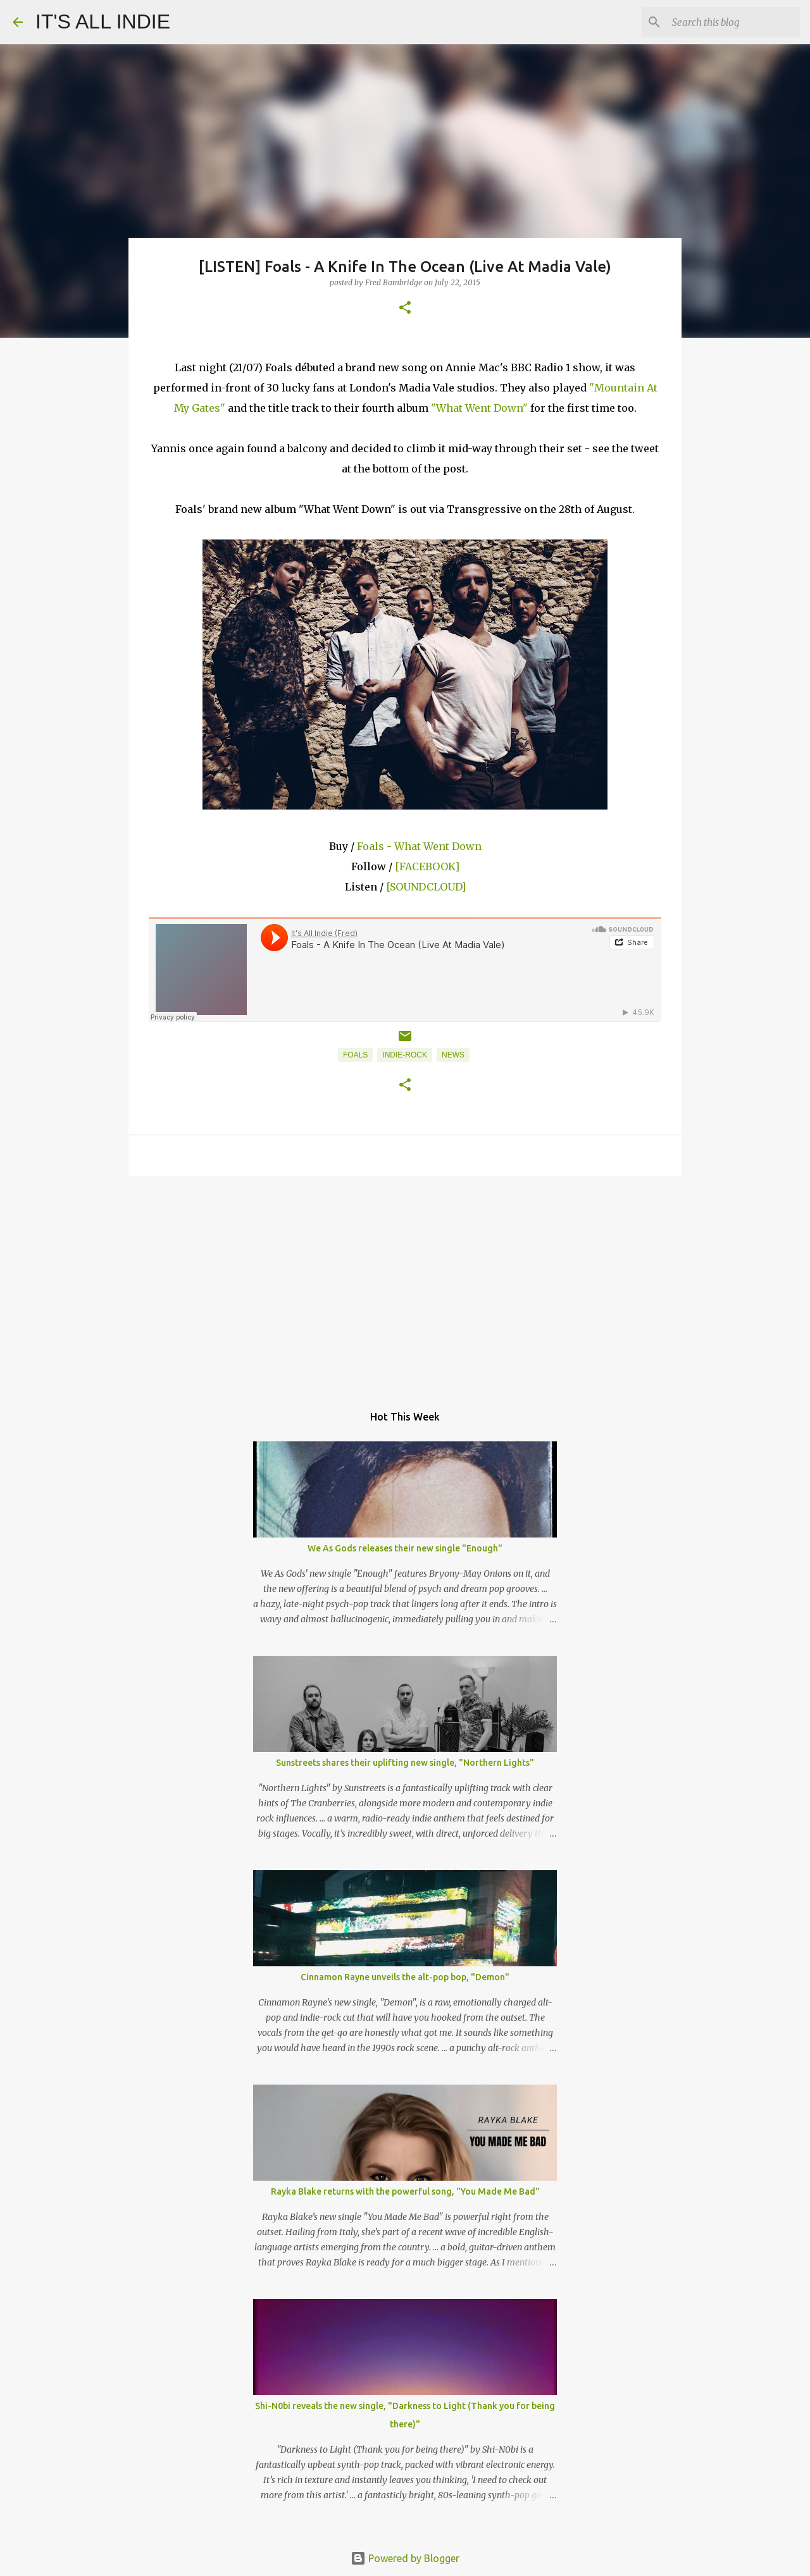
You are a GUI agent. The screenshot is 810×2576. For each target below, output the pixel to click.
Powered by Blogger (405, 2558)
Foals (355, 1055)
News (453, 1055)
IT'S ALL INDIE (102, 21)
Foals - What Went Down (419, 846)
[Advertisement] (405, 1283)
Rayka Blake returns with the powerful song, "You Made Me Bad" (405, 2191)
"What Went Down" (479, 408)
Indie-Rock (404, 1055)
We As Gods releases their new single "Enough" (405, 1548)
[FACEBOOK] (427, 866)
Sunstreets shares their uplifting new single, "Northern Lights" (405, 1763)
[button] (405, 308)
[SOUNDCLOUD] (426, 886)
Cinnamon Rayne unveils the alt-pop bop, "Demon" (405, 1977)
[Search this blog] (733, 22)
